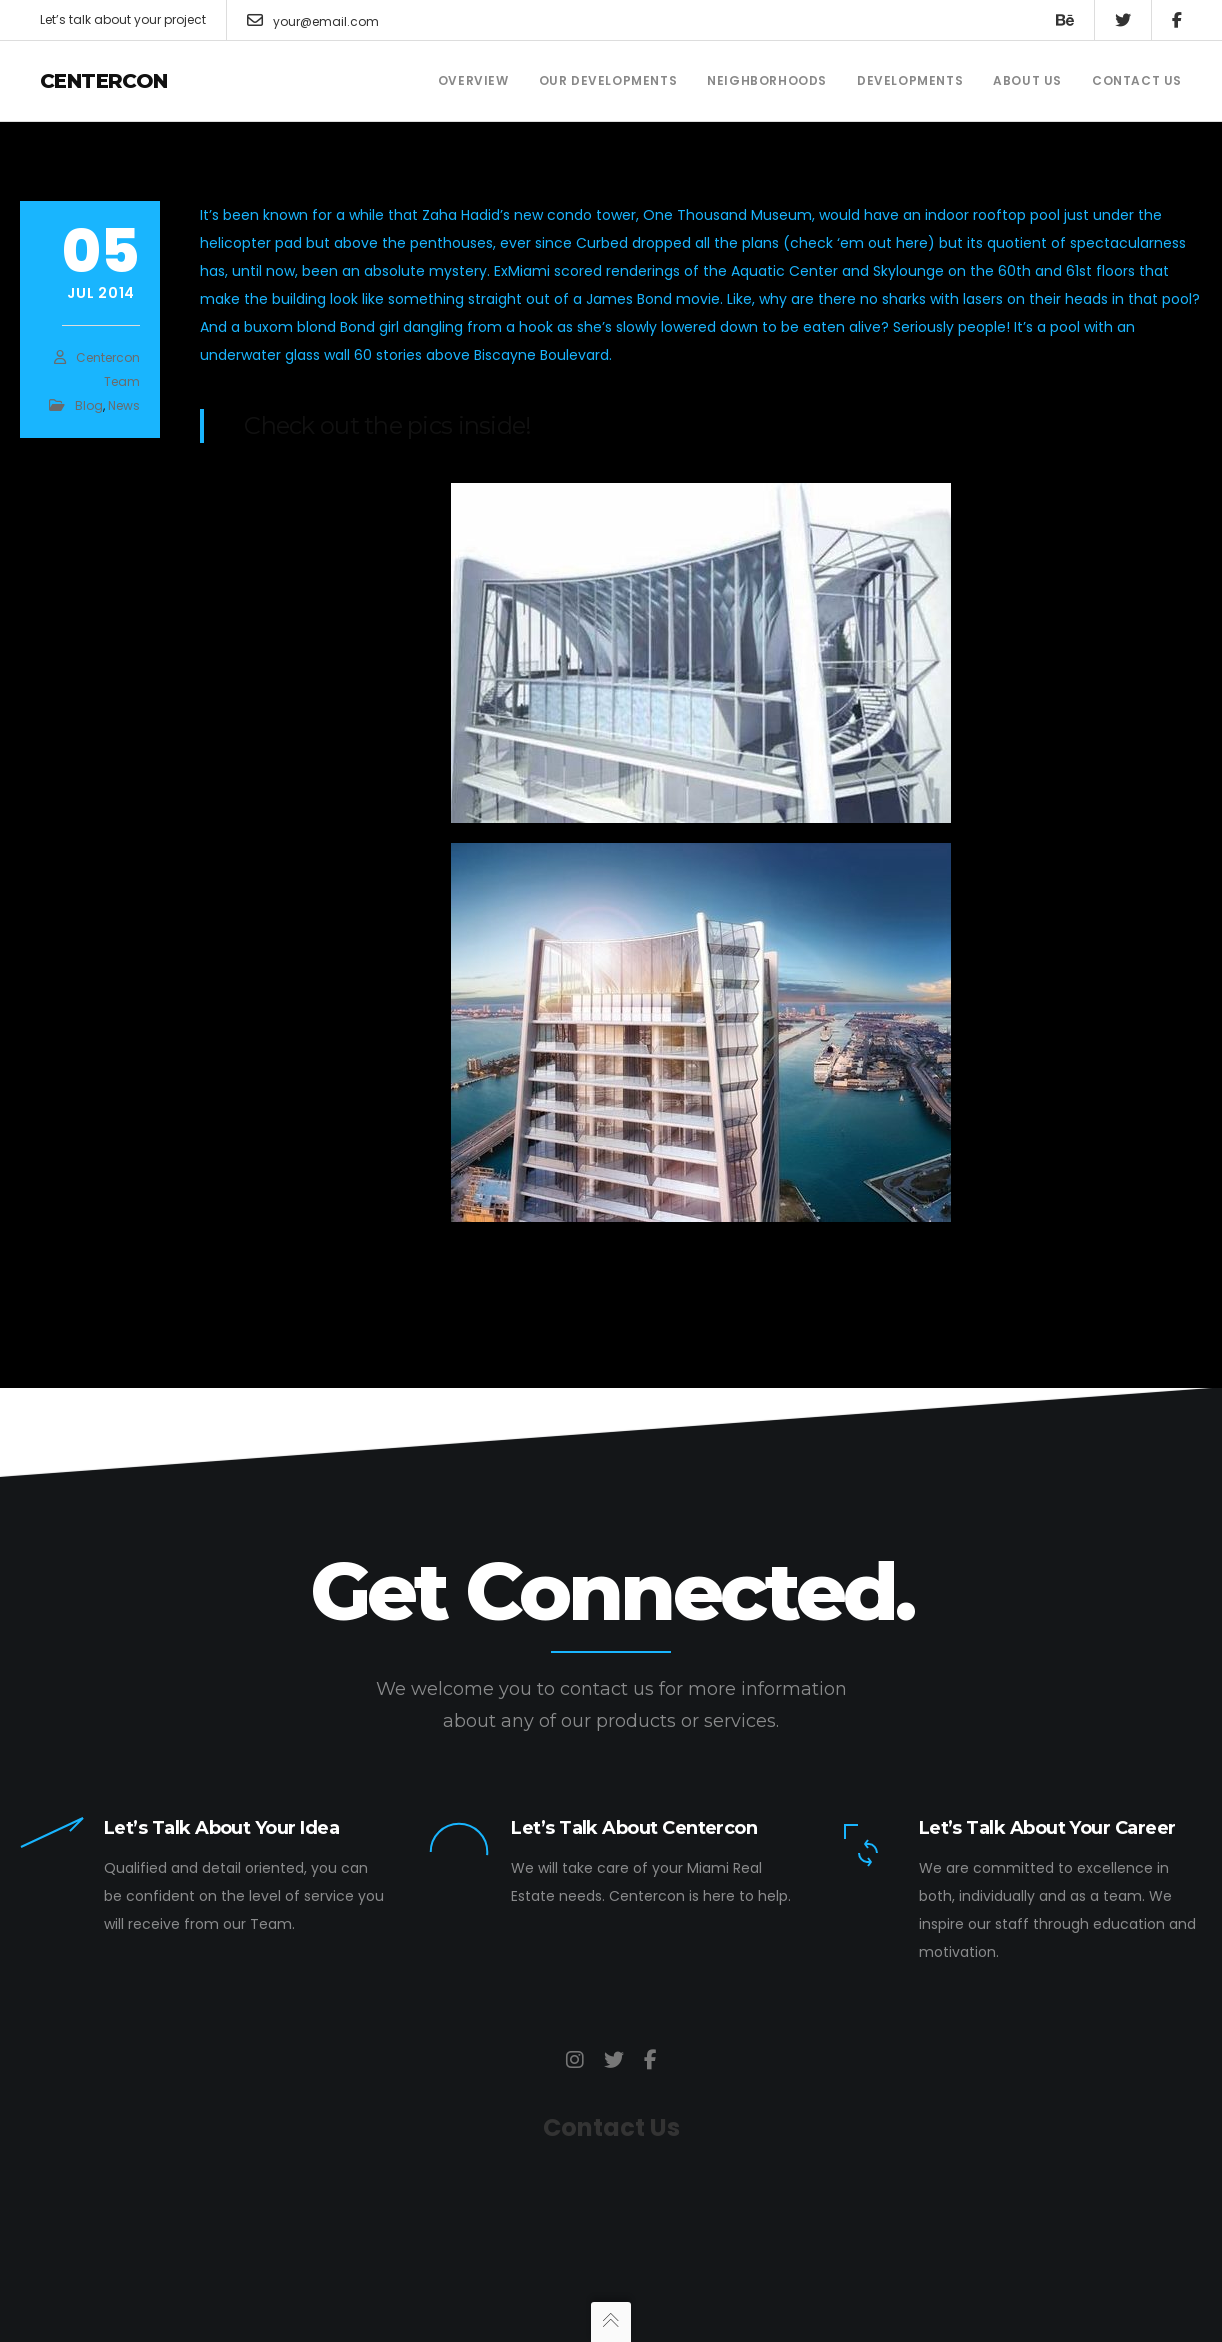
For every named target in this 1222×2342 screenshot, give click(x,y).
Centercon (104, 81)
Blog (89, 405)
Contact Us (611, 2127)
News (124, 405)
